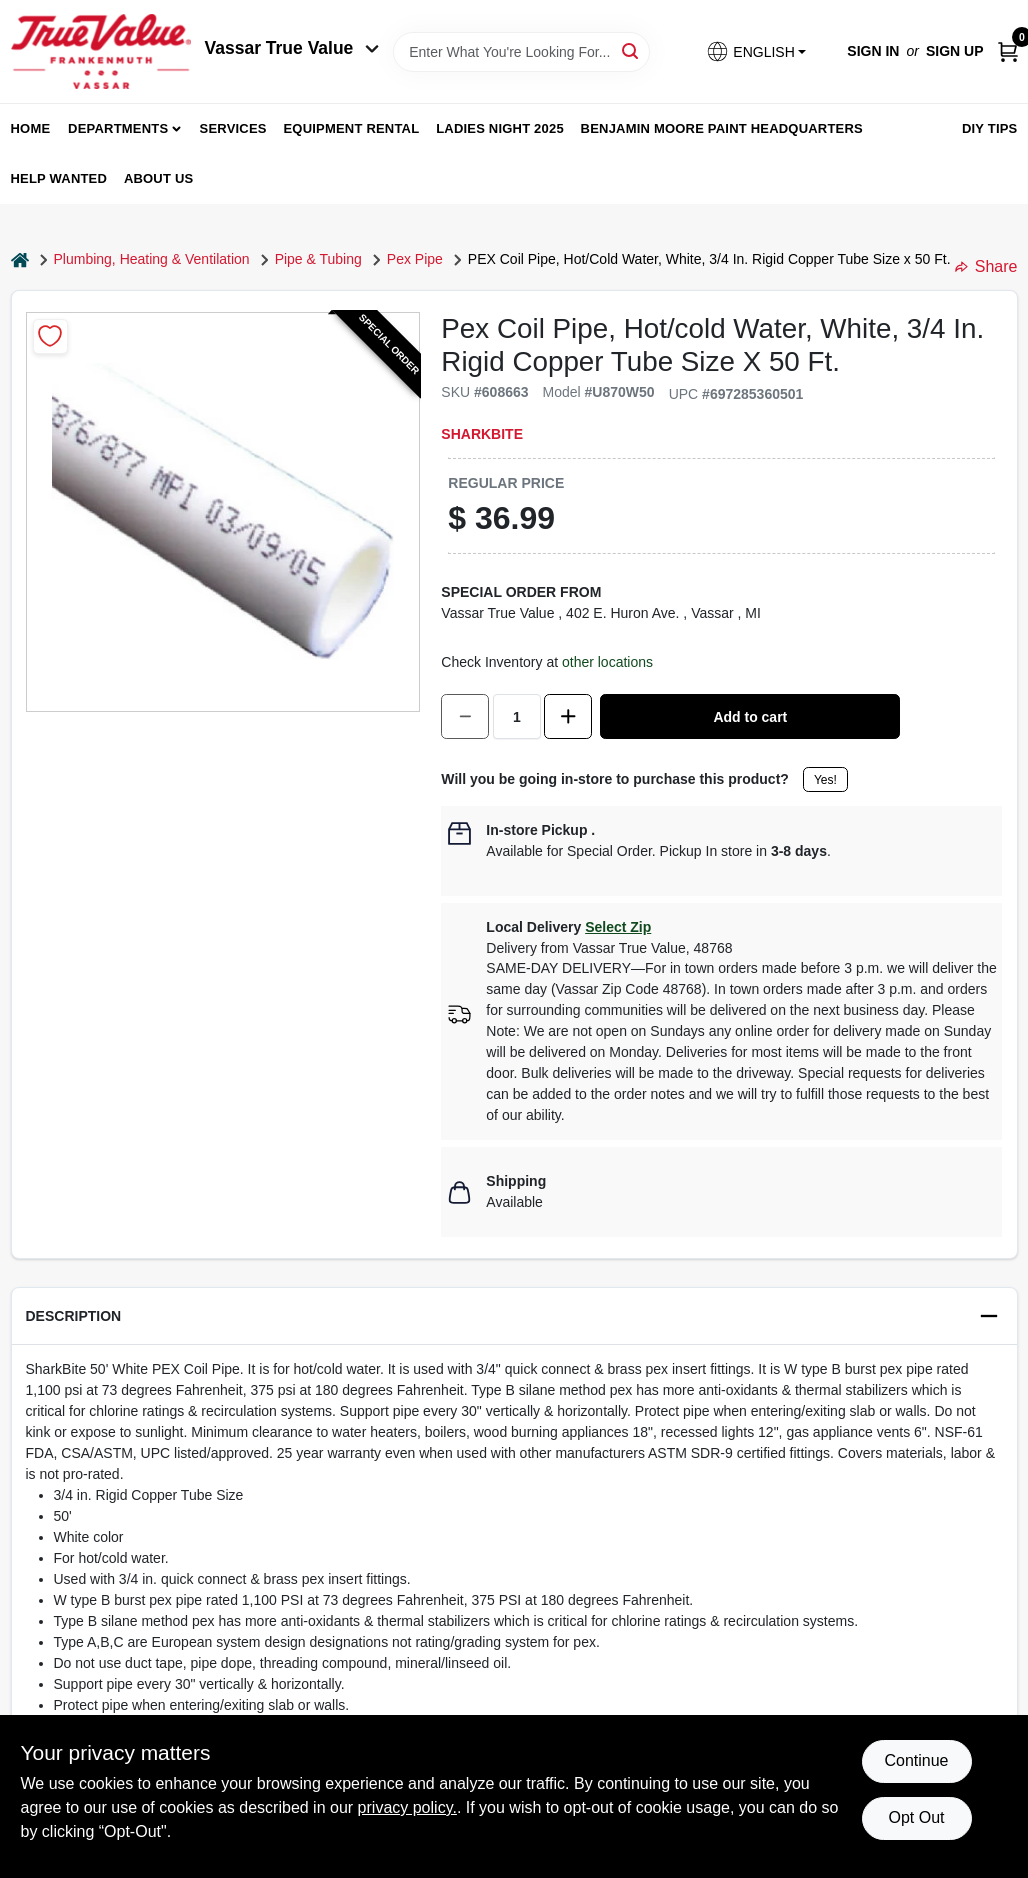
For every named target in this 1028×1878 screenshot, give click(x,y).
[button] (756, 51)
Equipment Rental (352, 128)
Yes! (825, 780)
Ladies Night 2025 (500, 128)
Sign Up (955, 51)
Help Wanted (59, 178)
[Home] (20, 259)
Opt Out (916, 1817)
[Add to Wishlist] (50, 336)
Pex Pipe (415, 259)
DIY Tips (990, 128)
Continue (916, 1760)
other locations (607, 662)
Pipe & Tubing (318, 259)
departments (118, 128)
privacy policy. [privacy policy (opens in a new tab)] (407, 1807)
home (31, 128)
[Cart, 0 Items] (1008, 51)
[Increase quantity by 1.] (568, 716)
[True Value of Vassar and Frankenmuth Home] (101, 51)
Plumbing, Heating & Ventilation (152, 259)
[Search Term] (521, 52)
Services (233, 128)
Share (986, 266)
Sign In (873, 51)
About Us (159, 178)
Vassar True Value (292, 48)
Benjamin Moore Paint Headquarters (722, 128)
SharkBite (482, 434)
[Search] (631, 50)
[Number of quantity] (517, 716)
